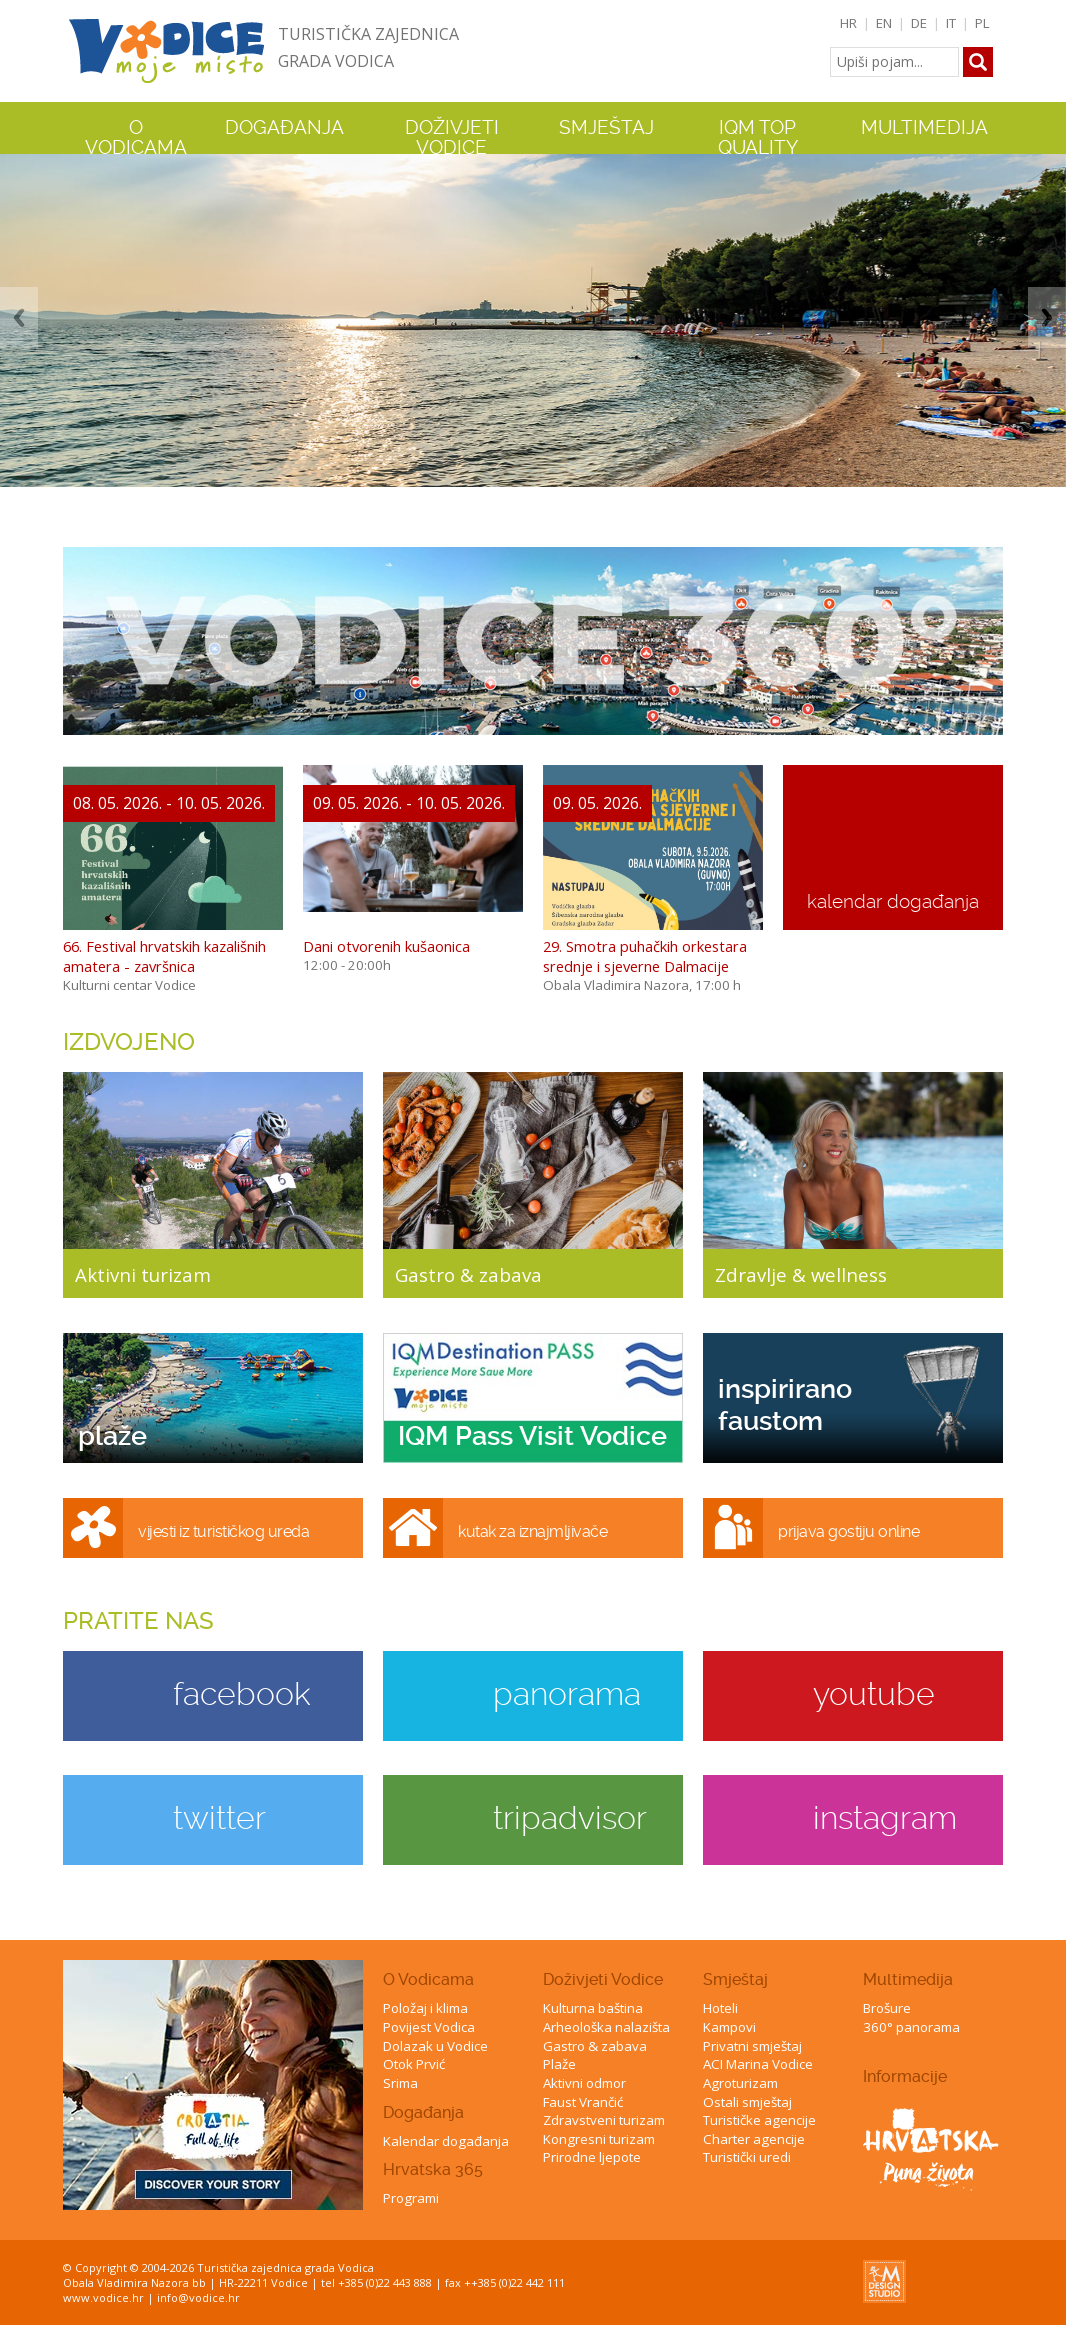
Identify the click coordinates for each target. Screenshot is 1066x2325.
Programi (411, 2198)
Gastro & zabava (595, 2046)
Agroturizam (740, 2083)
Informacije (905, 2076)
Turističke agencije (759, 2120)
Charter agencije (754, 2139)
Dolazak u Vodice (435, 2046)
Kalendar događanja (446, 2141)
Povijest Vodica (429, 2027)
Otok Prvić (414, 2064)
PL (982, 23)
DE (919, 23)
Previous (19, 317)
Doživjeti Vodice (603, 1979)
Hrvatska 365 (433, 2169)
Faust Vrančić (583, 2102)
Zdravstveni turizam (604, 2120)
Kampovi (729, 2027)
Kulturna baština (593, 2008)
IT (951, 23)
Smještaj (735, 1979)
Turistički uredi (747, 2157)
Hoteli (720, 2008)
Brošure (887, 2008)
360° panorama (911, 2027)
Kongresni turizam (599, 2139)
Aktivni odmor (584, 2083)
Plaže (559, 2064)
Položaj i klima (425, 2008)
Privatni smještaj (752, 2046)
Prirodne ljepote (592, 2157)
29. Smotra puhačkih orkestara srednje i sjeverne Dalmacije (645, 956)
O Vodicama (428, 1979)
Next (1047, 317)
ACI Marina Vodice (758, 2064)
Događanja (284, 128)
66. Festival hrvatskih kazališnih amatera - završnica (164, 956)
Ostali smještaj (747, 2102)
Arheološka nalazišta (606, 2027)
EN (884, 23)
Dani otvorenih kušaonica (386, 946)
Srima (400, 2083)
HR (848, 23)
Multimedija (908, 1979)
